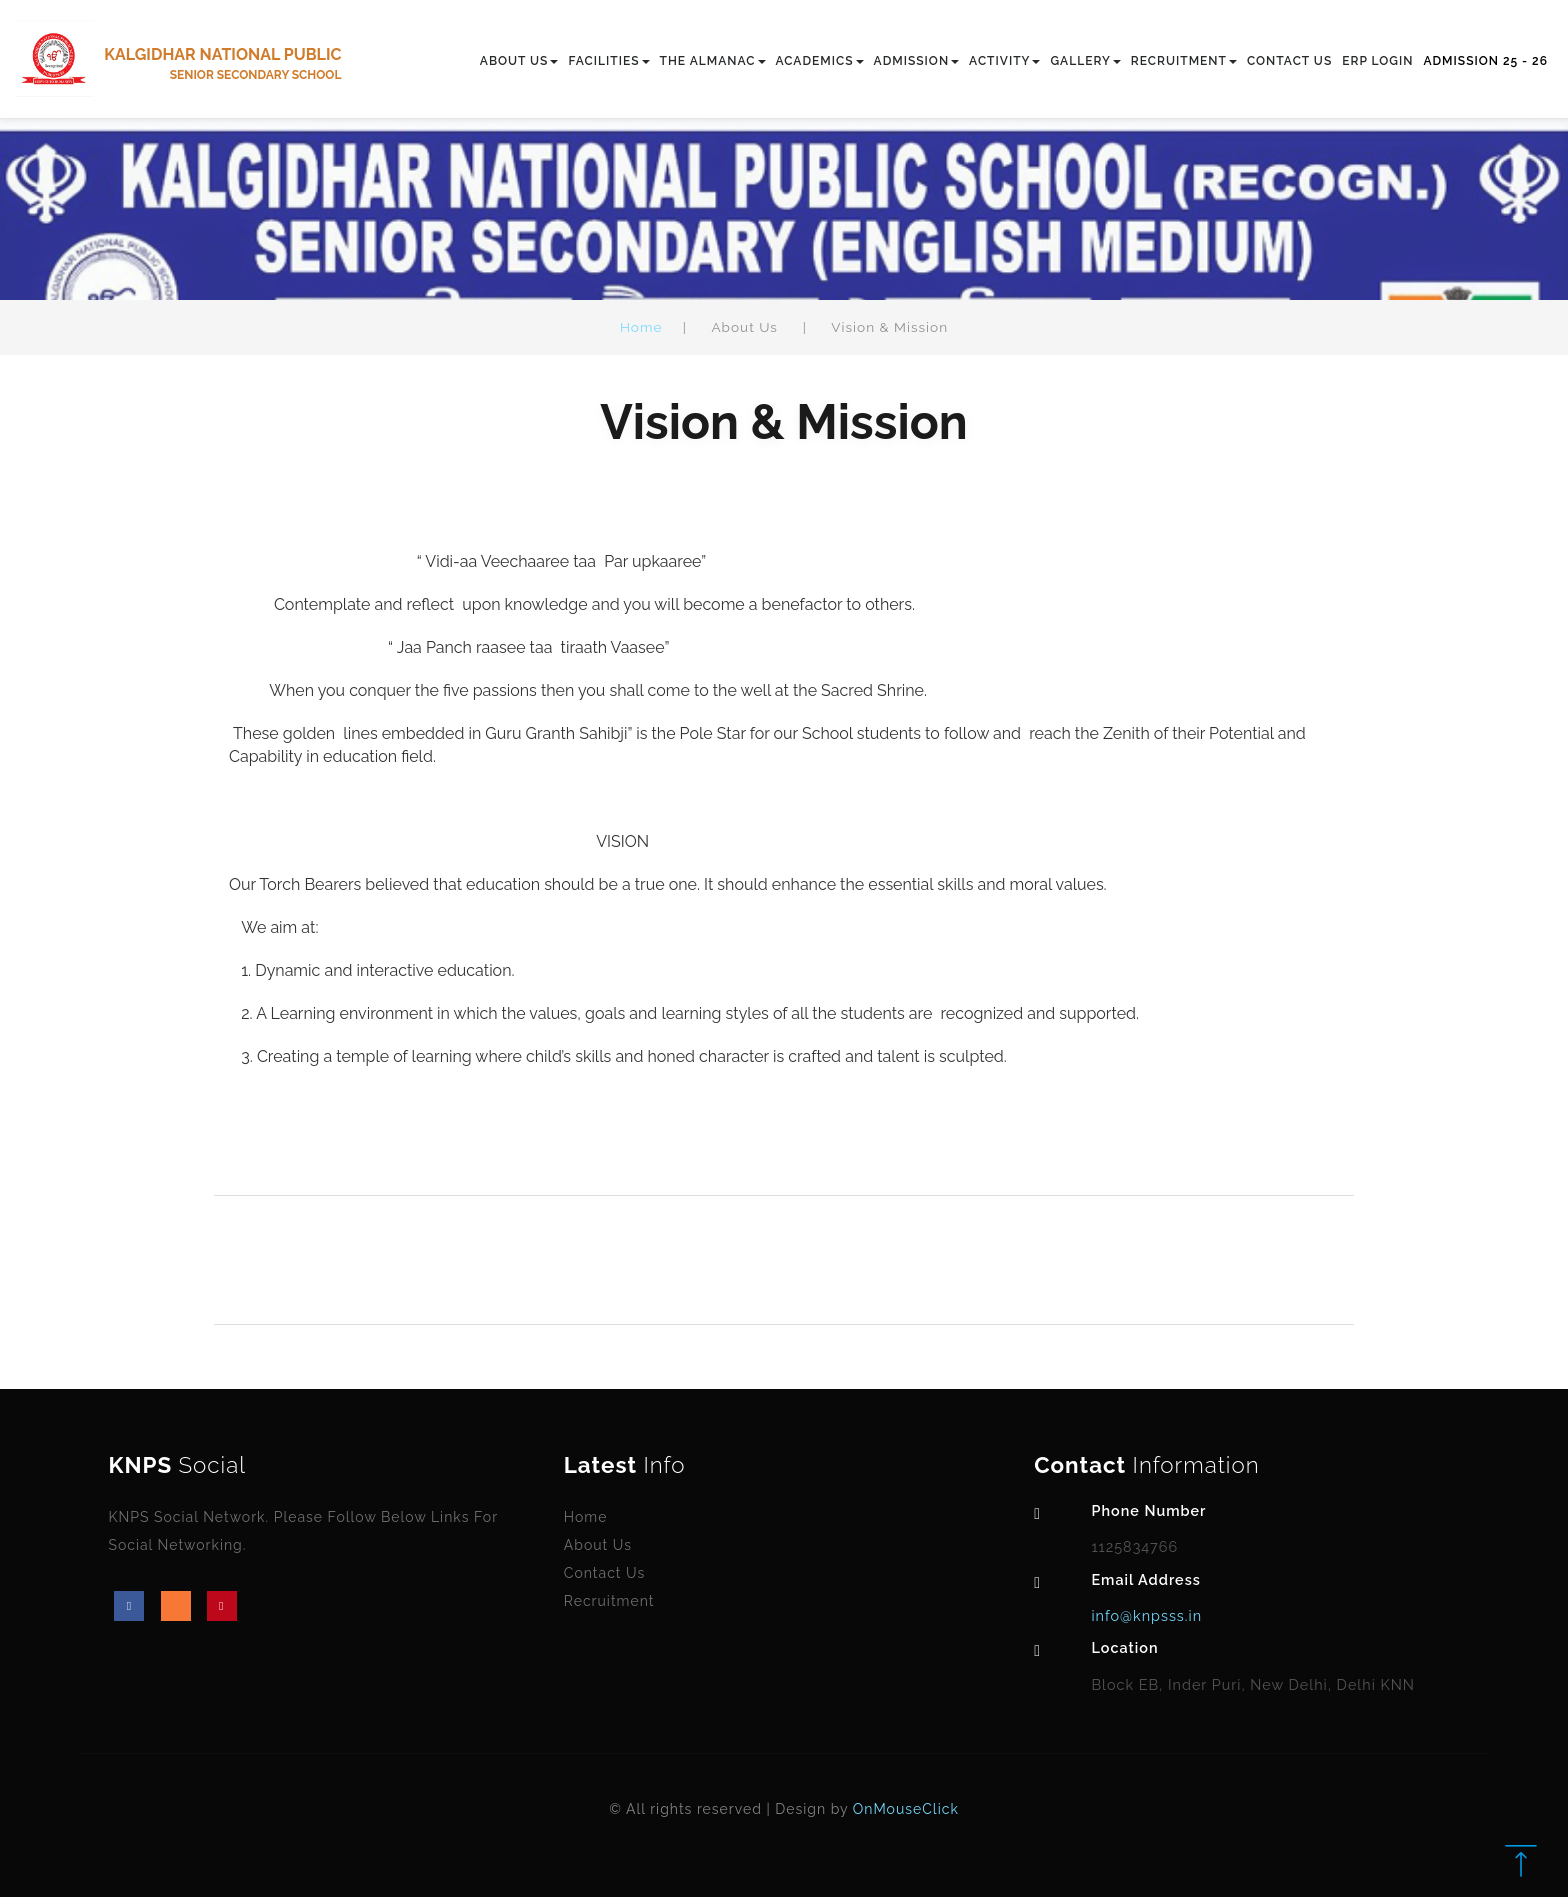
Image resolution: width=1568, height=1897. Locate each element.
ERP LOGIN (1377, 61)
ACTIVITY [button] (1004, 61)
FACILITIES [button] (608, 61)
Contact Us (604, 1573)
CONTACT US (1289, 61)
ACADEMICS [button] (820, 61)
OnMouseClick (906, 1809)
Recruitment (609, 1601)
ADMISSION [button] (917, 61)
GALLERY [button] (1085, 61)
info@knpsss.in (1146, 1615)
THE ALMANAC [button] (713, 61)
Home (641, 327)
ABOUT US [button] (519, 61)
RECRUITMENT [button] (1184, 61)
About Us (598, 1545)
